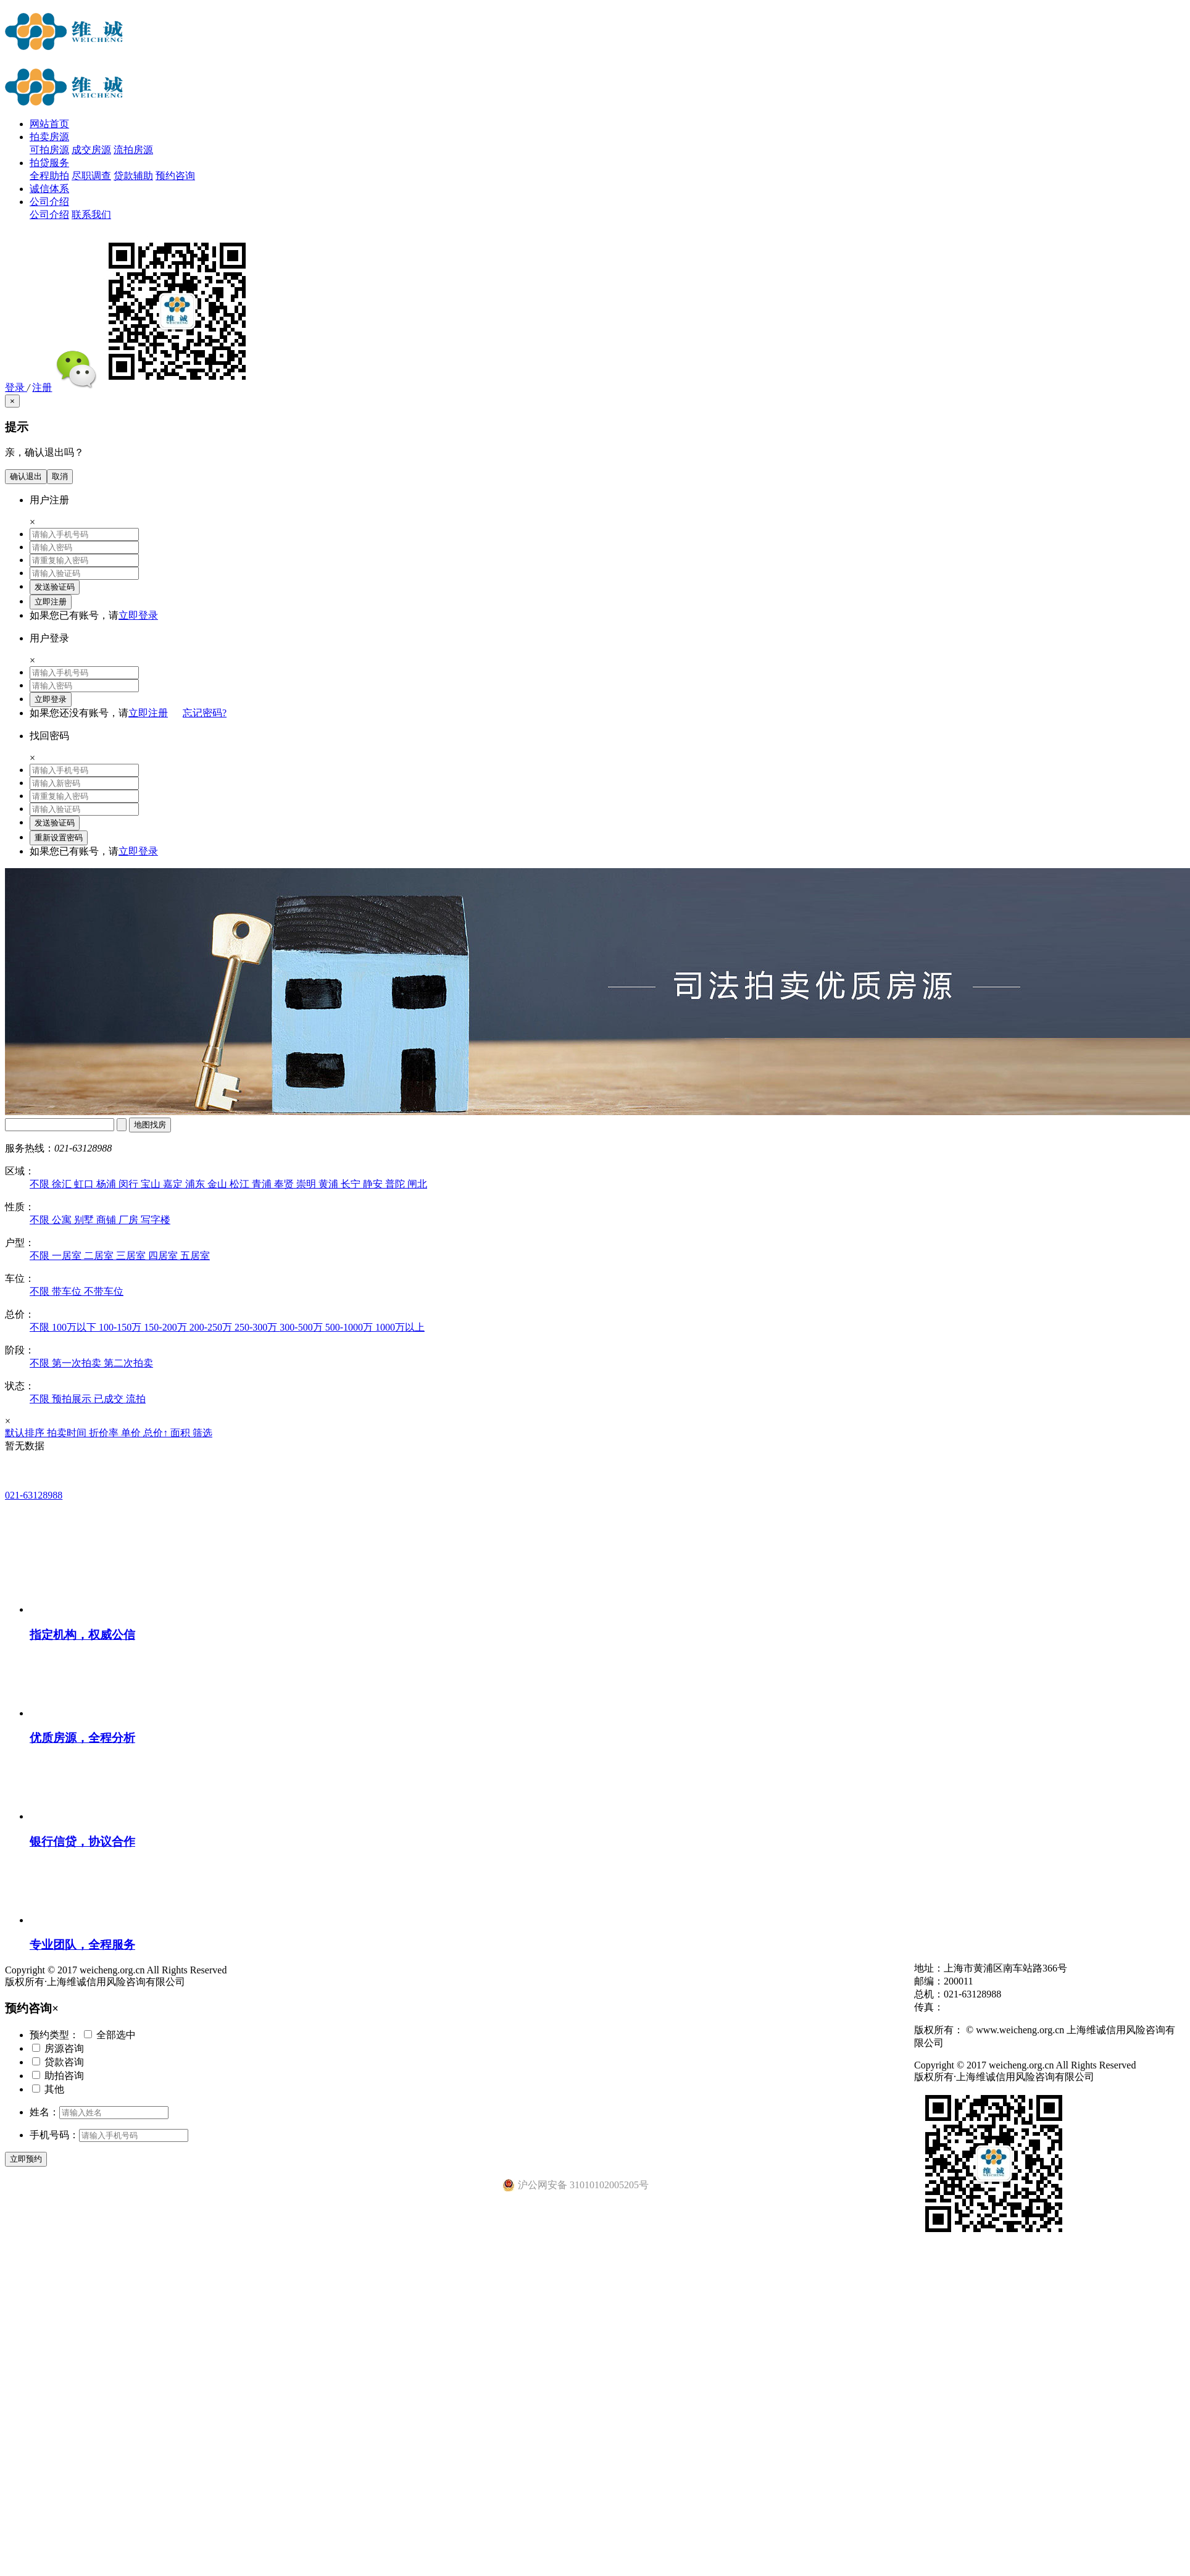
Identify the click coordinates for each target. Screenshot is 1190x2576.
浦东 (196, 1184)
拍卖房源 (49, 137)
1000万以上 (400, 1327)
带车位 (68, 1291)
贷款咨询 (64, 2062)
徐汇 (63, 1184)
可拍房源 (49, 149)
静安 (374, 1184)
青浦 (263, 1184)
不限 (41, 1184)
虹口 (85, 1184)
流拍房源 (133, 149)
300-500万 (302, 1327)
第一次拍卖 (78, 1363)
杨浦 (107, 1184)
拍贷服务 (49, 162)
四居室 (164, 1255)
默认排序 (26, 1433)
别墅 (85, 1220)
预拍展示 (73, 1399)
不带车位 (103, 1291)
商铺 (107, 1220)
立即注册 (148, 713)
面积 (181, 1433)
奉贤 (285, 1184)
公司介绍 (49, 201)
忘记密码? (205, 713)
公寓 (63, 1220)
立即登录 (138, 615)
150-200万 (166, 1327)
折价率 (105, 1433)
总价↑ (156, 1433)
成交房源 (91, 149)
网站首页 (49, 124)
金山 (218, 1184)
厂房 (130, 1220)
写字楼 (155, 1220)
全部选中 (116, 2035)
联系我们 (91, 214)
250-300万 (257, 1327)
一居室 (68, 1255)
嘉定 (174, 1184)
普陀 (396, 1184)
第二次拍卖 (128, 1363)
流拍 (136, 1399)
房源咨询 (64, 2048)
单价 (132, 1433)
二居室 (100, 1255)
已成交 (110, 1399)
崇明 (307, 1184)
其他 (54, 2089)
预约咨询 (175, 175)
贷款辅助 (133, 175)
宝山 (152, 1184)
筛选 (202, 1433)
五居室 (195, 1255)
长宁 (352, 1184)
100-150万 (121, 1327)
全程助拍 (49, 175)
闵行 (130, 1184)
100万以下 (75, 1327)
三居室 (132, 1255)
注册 (42, 387)
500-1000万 (350, 1327)
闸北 (417, 1184)
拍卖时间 (68, 1433)
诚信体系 (49, 188)
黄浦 (329, 1184)
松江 (241, 1184)
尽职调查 (91, 175)
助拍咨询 (64, 2075)
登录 (16, 387)
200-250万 (212, 1327)
